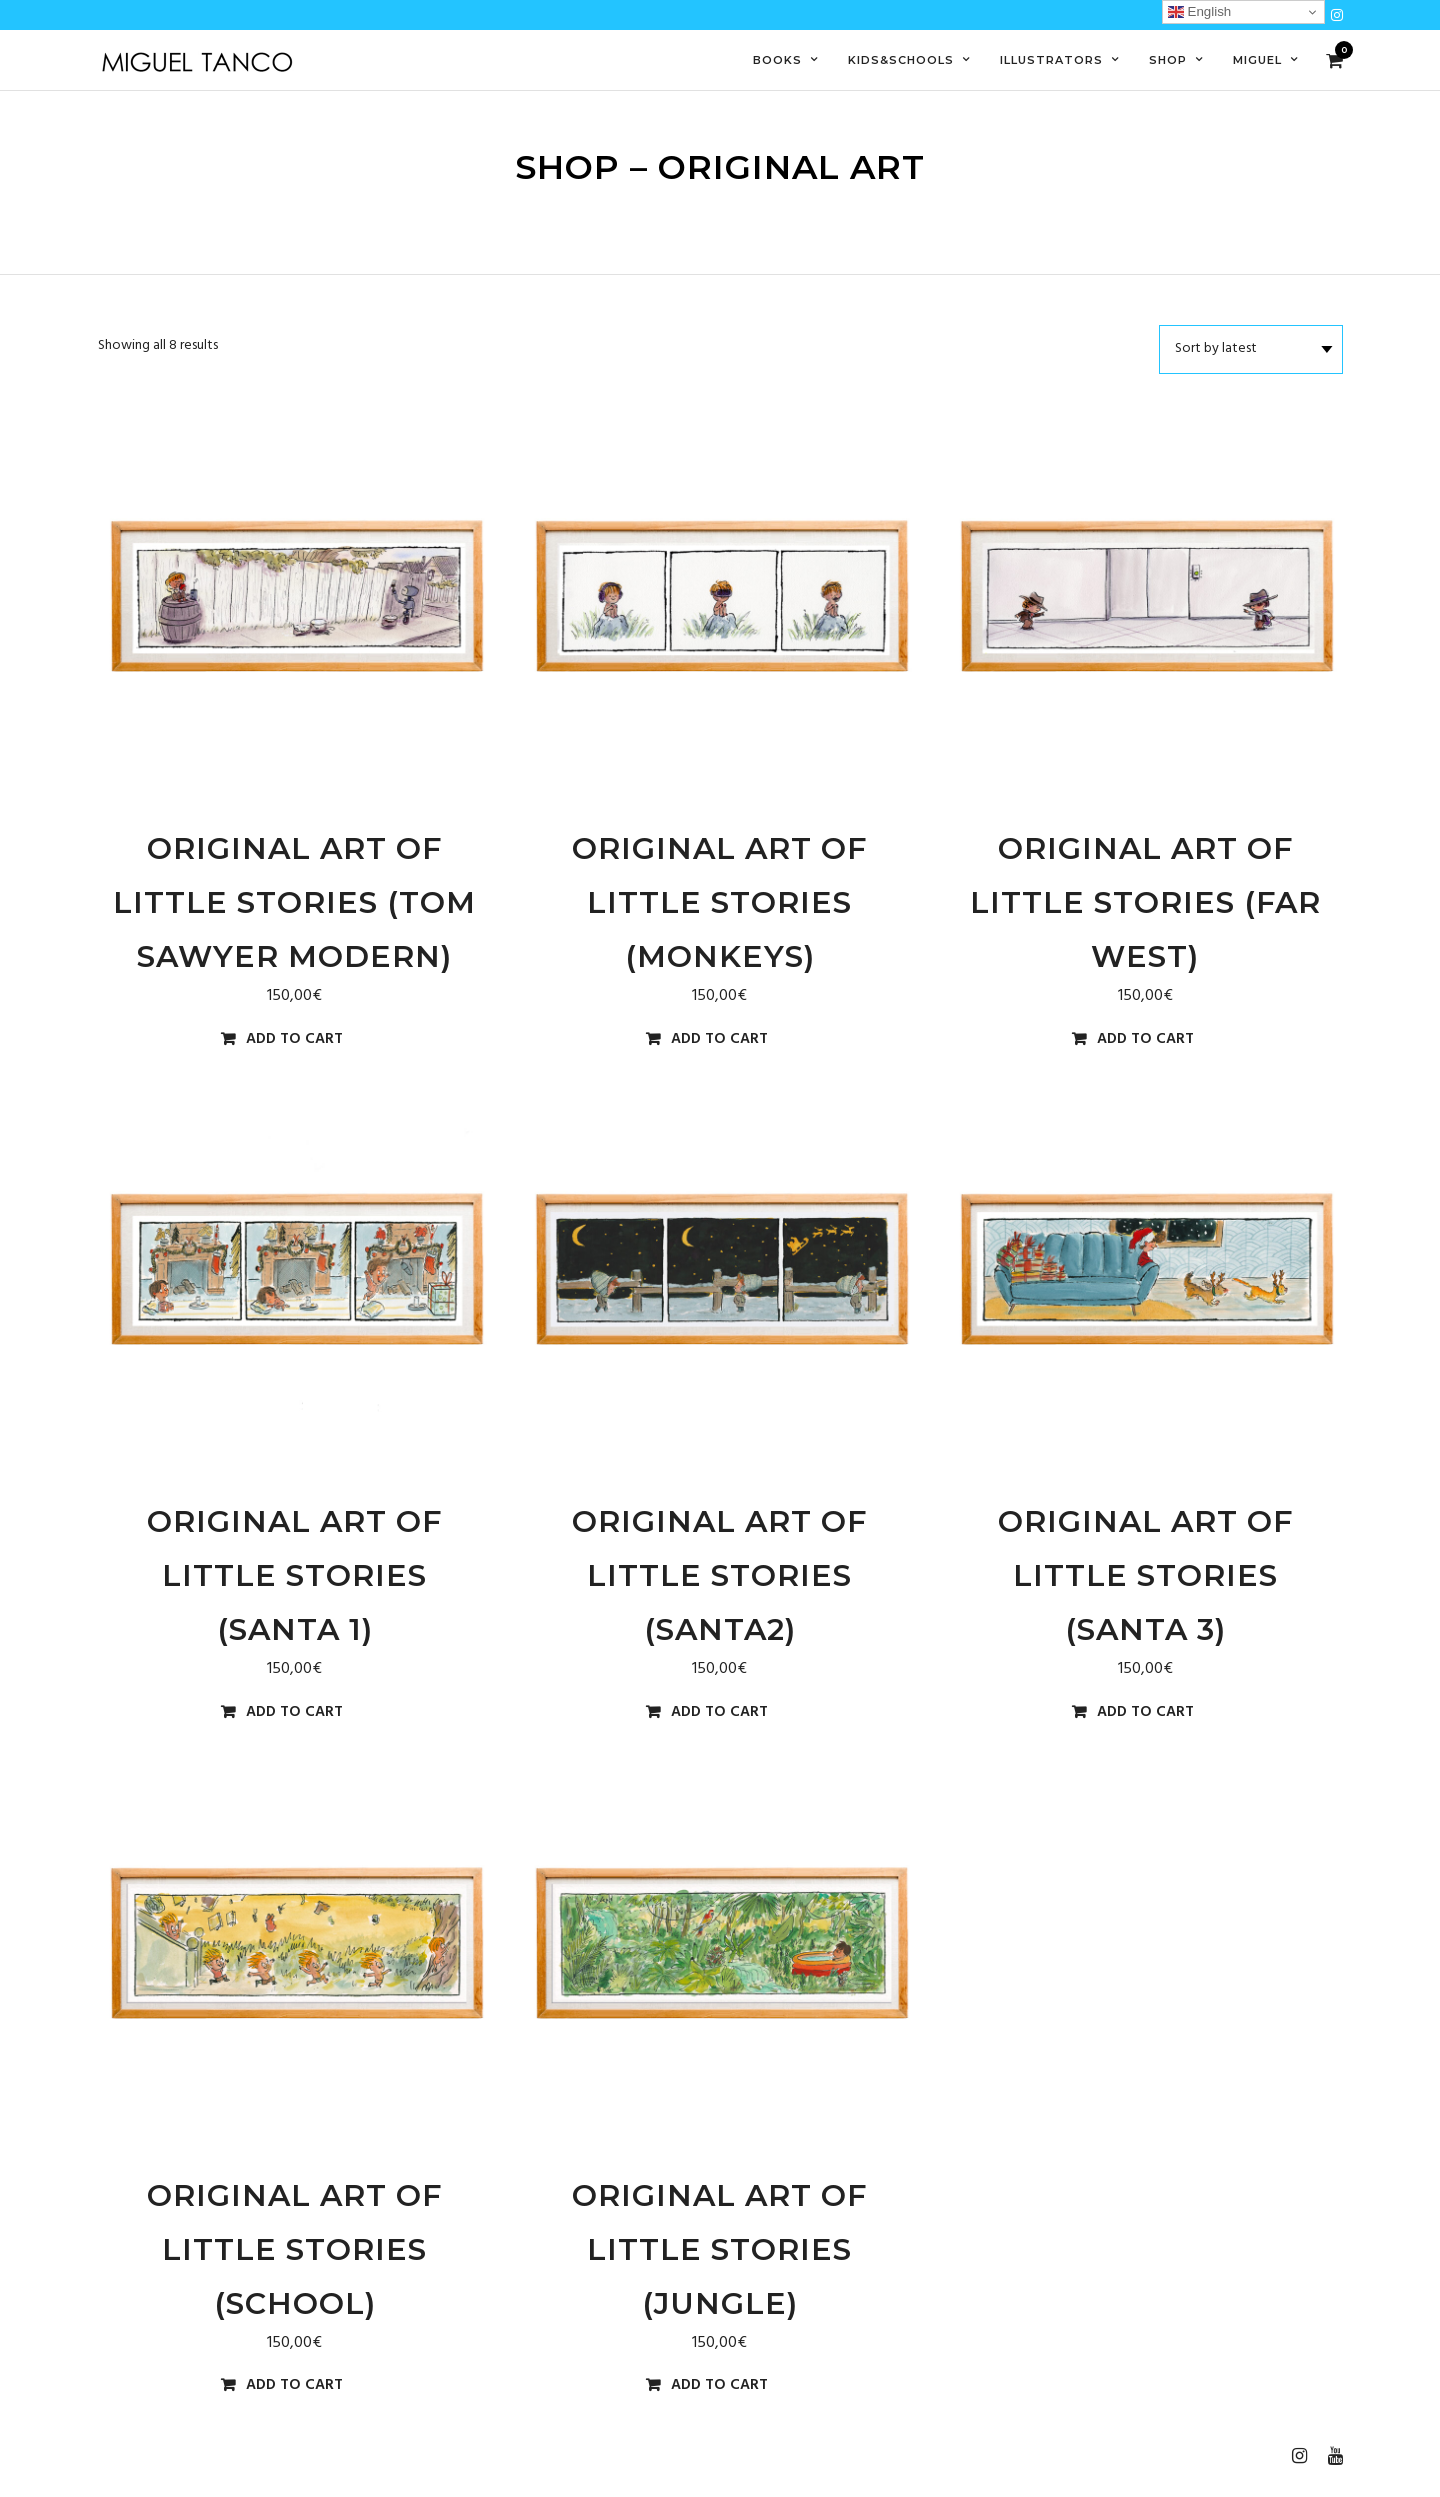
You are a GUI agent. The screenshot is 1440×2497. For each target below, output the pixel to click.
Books (777, 60)
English (1199, 12)
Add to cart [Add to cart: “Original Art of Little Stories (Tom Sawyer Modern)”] (294, 1039)
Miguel (1257, 60)
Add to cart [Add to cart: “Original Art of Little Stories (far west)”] (1145, 1039)
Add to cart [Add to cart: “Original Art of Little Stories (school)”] (294, 2385)
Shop (1168, 60)
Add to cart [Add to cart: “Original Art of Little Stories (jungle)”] (719, 2385)
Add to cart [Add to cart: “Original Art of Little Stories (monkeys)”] (719, 1039)
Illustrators (1051, 60)
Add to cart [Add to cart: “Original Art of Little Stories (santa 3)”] (1145, 1712)
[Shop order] (1251, 349)
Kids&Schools (901, 60)
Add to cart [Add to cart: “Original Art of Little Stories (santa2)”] (719, 1712)
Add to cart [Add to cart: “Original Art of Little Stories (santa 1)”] (294, 1712)
